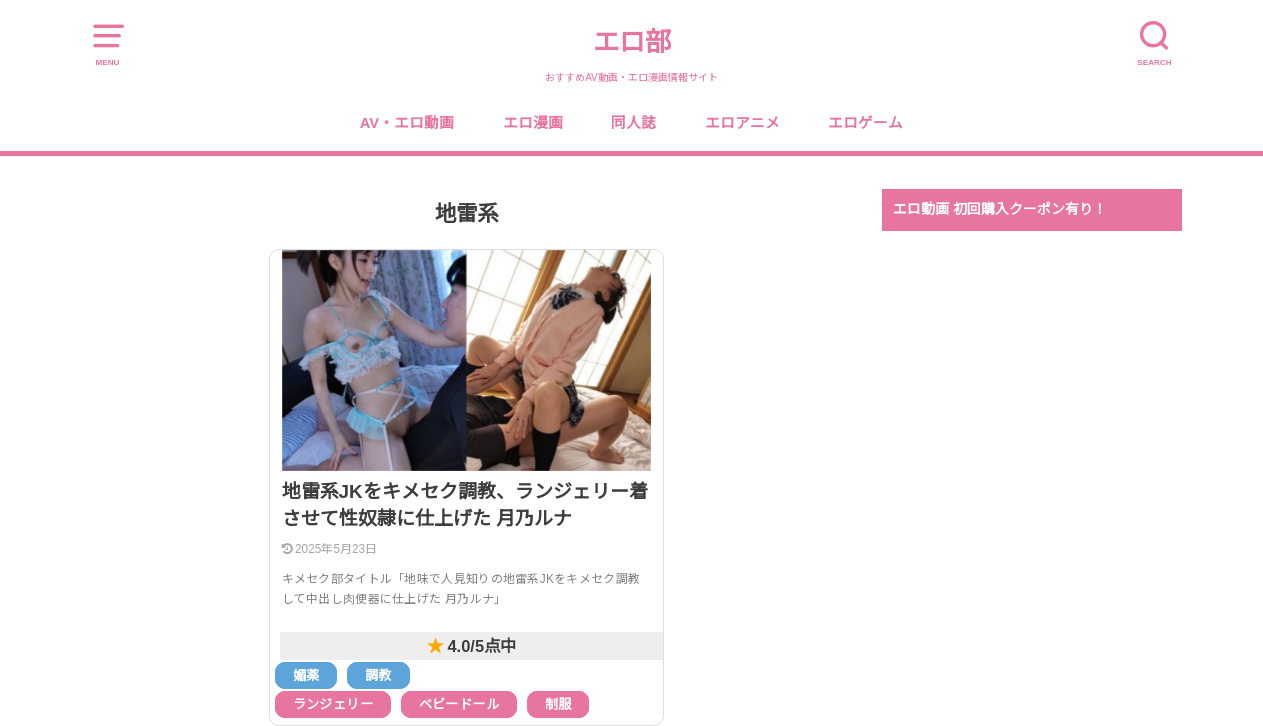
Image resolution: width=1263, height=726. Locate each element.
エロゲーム (865, 123)
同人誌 (633, 123)
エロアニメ (742, 123)
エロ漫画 (533, 123)
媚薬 (306, 675)
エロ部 (632, 42)
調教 (378, 675)
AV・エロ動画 (407, 123)
